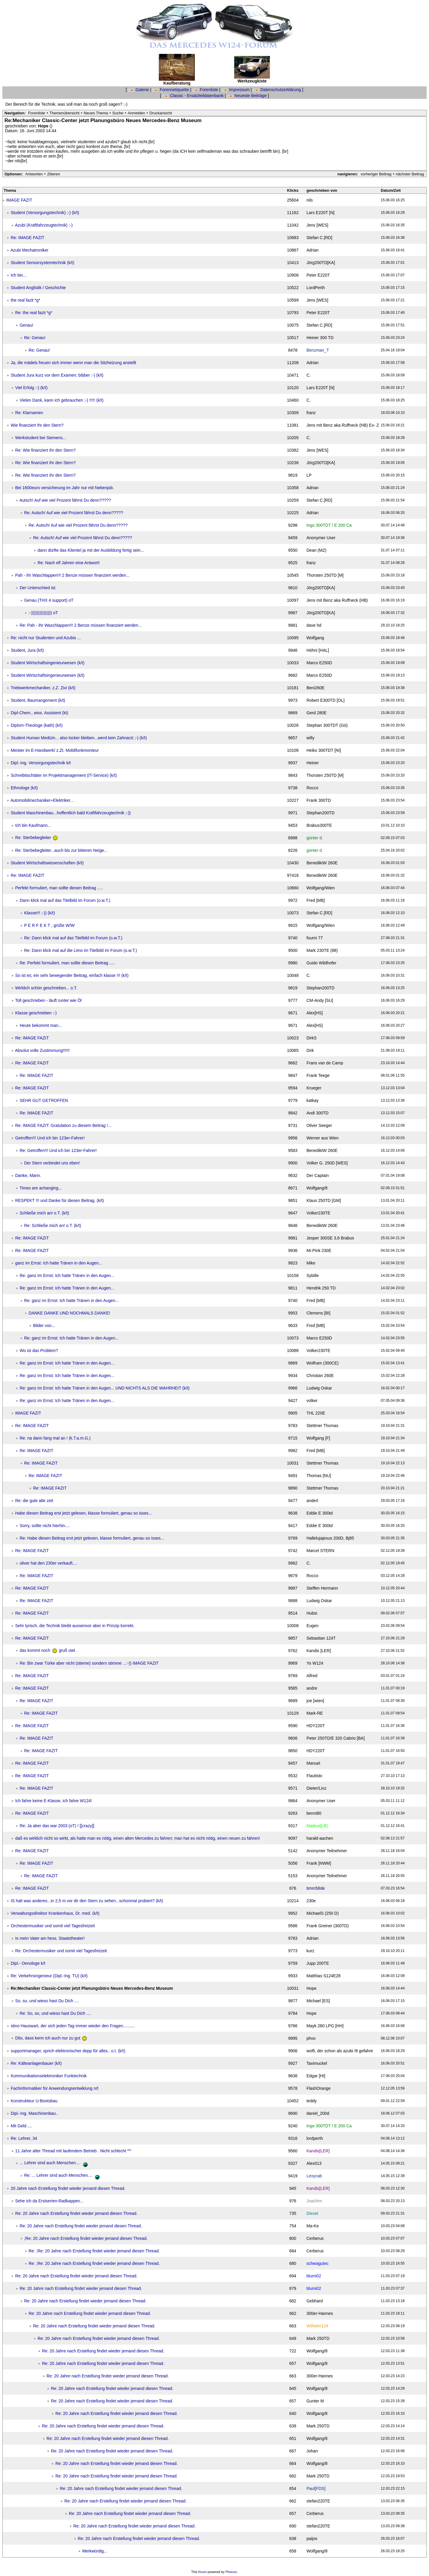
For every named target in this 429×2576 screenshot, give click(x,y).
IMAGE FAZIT (19, 200)
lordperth (315, 2138)
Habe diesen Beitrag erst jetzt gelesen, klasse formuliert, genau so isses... (83, 1513)
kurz (310, 1950)
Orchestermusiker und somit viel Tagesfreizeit (53, 1925)
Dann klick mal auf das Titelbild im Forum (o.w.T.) (65, 900)
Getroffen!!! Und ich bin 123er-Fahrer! (50, 1138)
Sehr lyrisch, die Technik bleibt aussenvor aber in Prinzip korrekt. (74, 1625)
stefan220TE (318, 2501)
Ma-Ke (313, 2225)
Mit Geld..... (21, 2125)
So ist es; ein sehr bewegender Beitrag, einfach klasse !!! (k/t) (72, 975)
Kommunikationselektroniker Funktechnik (49, 2075)
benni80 (314, 1813)
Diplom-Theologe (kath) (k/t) (37, 725)
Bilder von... (44, 1325)
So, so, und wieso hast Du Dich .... (47, 2000)
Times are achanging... (41, 1188)
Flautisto (314, 1775)
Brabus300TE (319, 825)
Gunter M (315, 2401)
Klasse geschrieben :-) (36, 1013)
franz (311, 412)
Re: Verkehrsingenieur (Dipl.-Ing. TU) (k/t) (49, 1975)
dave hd (314, 625)
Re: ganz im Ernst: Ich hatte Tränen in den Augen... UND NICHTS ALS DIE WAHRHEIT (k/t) (104, 1388)
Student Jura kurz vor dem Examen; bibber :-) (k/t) (57, 375)
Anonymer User (321, 537)
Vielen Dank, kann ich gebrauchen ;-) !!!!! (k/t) (61, 400)
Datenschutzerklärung (277, 89)
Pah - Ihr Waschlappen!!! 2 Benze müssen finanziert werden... (72, 575)
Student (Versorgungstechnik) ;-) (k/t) (45, 212)
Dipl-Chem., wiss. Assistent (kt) (39, 712)
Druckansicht (161, 113)
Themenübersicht (64, 113)
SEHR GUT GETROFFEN (44, 1100)
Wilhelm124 (317, 2326)
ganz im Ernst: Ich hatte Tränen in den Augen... (58, 1263)
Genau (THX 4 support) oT (49, 600)
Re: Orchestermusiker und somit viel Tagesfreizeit (61, 1950)
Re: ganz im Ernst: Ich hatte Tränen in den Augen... (67, 1275)
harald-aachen (320, 1838)
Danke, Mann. (28, 1175)
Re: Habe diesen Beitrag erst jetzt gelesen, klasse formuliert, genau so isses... (92, 1538)
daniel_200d (318, 2113)
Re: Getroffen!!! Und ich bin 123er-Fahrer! (58, 1150)
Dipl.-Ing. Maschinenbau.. (34, 2113)
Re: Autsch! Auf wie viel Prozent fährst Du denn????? (73, 512)
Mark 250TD (318, 2338)
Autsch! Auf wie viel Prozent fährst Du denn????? (65, 500)
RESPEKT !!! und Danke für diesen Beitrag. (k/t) (59, 1200)
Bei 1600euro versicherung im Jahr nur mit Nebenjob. (64, 487)
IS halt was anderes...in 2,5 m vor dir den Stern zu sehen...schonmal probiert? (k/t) (87, 1900)
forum (202, 2572)
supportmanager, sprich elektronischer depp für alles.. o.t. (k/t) (68, 2050)
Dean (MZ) (317, 550)
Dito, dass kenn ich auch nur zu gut (51, 2038)
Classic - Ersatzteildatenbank (193, 95)
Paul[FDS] (316, 2488)
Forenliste (205, 89)
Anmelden (136, 113)
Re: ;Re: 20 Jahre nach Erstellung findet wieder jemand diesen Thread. (94, 2250)
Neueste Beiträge (247, 95)
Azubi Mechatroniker (29, 250)
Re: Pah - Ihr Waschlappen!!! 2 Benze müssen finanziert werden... (81, 625)
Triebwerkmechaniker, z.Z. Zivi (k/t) (43, 687)
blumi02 (314, 2276)
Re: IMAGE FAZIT (27, 237)
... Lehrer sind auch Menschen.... (55, 2162)
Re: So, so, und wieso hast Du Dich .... (55, 2013)
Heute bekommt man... (41, 1025)
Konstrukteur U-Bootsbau (34, 2100)
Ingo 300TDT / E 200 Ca (329, 525)
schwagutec (318, 2263)
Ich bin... (19, 275)
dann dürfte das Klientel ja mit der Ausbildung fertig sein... (91, 550)
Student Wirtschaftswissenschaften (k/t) (47, 862)
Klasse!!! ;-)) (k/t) (39, 912)
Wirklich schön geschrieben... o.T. (46, 988)
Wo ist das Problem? (39, 1350)
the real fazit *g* (25, 300)
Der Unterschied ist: (38, 587)
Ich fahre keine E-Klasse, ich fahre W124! (53, 1800)
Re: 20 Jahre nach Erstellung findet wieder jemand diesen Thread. (76, 2213)
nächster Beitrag (410, 174)
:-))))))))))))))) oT (43, 612)
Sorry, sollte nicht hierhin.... (45, 1525)
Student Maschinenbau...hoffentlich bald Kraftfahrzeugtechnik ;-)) (71, 812)
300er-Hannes (320, 2313)
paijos (312, 2538)
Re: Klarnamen (29, 412)
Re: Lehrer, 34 (24, 2138)
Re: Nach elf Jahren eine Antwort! (69, 562)
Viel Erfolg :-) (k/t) (31, 387)
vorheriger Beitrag (375, 174)
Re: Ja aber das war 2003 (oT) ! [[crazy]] (57, 1825)
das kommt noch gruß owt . (48, 1650)
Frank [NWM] (319, 1863)
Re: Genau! (35, 337)
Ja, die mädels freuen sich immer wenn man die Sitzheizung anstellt (73, 362)
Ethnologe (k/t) (24, 787)
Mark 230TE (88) (322, 950)
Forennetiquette (171, 89)
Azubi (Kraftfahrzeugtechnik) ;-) (44, 225)
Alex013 (314, 2163)
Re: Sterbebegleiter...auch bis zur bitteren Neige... (61, 850)
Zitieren (53, 174)
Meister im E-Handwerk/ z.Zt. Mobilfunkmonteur (55, 750)
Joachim (314, 2200)
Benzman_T (318, 350)
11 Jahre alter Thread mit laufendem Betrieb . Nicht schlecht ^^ (73, 2150)
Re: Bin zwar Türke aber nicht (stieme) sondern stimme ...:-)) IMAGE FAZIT (89, 1663)
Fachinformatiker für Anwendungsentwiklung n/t (54, 2088)
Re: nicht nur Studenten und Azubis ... (46, 637)
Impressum (236, 89)
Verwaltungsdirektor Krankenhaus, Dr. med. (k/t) (55, 1913)
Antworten (34, 174)
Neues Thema (96, 113)
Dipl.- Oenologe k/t (28, 1963)
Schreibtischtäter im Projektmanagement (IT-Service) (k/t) (64, 775)
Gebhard (315, 2301)
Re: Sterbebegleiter (36, 837)
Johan (312, 2451)
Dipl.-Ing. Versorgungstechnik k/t (41, 762)
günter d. (315, 837)
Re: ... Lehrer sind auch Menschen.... (63, 2175)
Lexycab (314, 2175)
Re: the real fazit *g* (33, 312)
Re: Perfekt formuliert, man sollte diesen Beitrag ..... (67, 962)
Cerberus (315, 2238)
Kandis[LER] (318, 2150)
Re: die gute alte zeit (34, 1500)
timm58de (316, 1888)
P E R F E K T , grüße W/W (49, 925)
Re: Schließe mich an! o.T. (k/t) (52, 1225)
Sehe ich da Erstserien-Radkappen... (49, 2200)
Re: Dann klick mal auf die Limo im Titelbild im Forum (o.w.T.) (80, 950)
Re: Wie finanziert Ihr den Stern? (45, 450)
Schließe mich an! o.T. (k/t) (44, 1213)
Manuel (313, 1763)
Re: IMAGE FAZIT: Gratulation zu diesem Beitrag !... (63, 1125)
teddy (312, 2100)
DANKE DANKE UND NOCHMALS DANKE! (69, 1313)
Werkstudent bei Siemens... (40, 437)
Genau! (26, 325)
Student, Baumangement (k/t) (38, 700)
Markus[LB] (317, 1825)
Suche (117, 113)
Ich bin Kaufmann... (33, 825)
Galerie (139, 89)
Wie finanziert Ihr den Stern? (37, 425)
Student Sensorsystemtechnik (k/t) (42, 262)
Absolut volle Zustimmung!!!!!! (42, 1050)
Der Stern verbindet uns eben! (52, 1163)
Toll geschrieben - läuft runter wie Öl (48, 1000)
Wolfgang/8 (317, 1188)
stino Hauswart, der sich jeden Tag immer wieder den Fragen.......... (73, 2025)
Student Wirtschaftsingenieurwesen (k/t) (47, 662)
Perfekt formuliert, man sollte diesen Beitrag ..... (59, 887)
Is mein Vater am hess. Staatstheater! (50, 1938)
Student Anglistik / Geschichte (38, 287)
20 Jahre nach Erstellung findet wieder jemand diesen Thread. (68, 2188)
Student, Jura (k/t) (27, 650)
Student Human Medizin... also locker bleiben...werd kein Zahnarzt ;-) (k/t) (79, 737)
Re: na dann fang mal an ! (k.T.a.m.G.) (55, 1438)
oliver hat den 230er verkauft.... (48, 1563)
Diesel (312, 2213)
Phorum (231, 2572)
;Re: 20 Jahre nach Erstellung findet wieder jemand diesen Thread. (86, 2238)
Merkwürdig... (94, 2551)
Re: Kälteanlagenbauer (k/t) (36, 2063)
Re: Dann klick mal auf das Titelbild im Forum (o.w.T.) (73, 937)
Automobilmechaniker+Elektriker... (42, 800)
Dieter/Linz (317, 1788)
